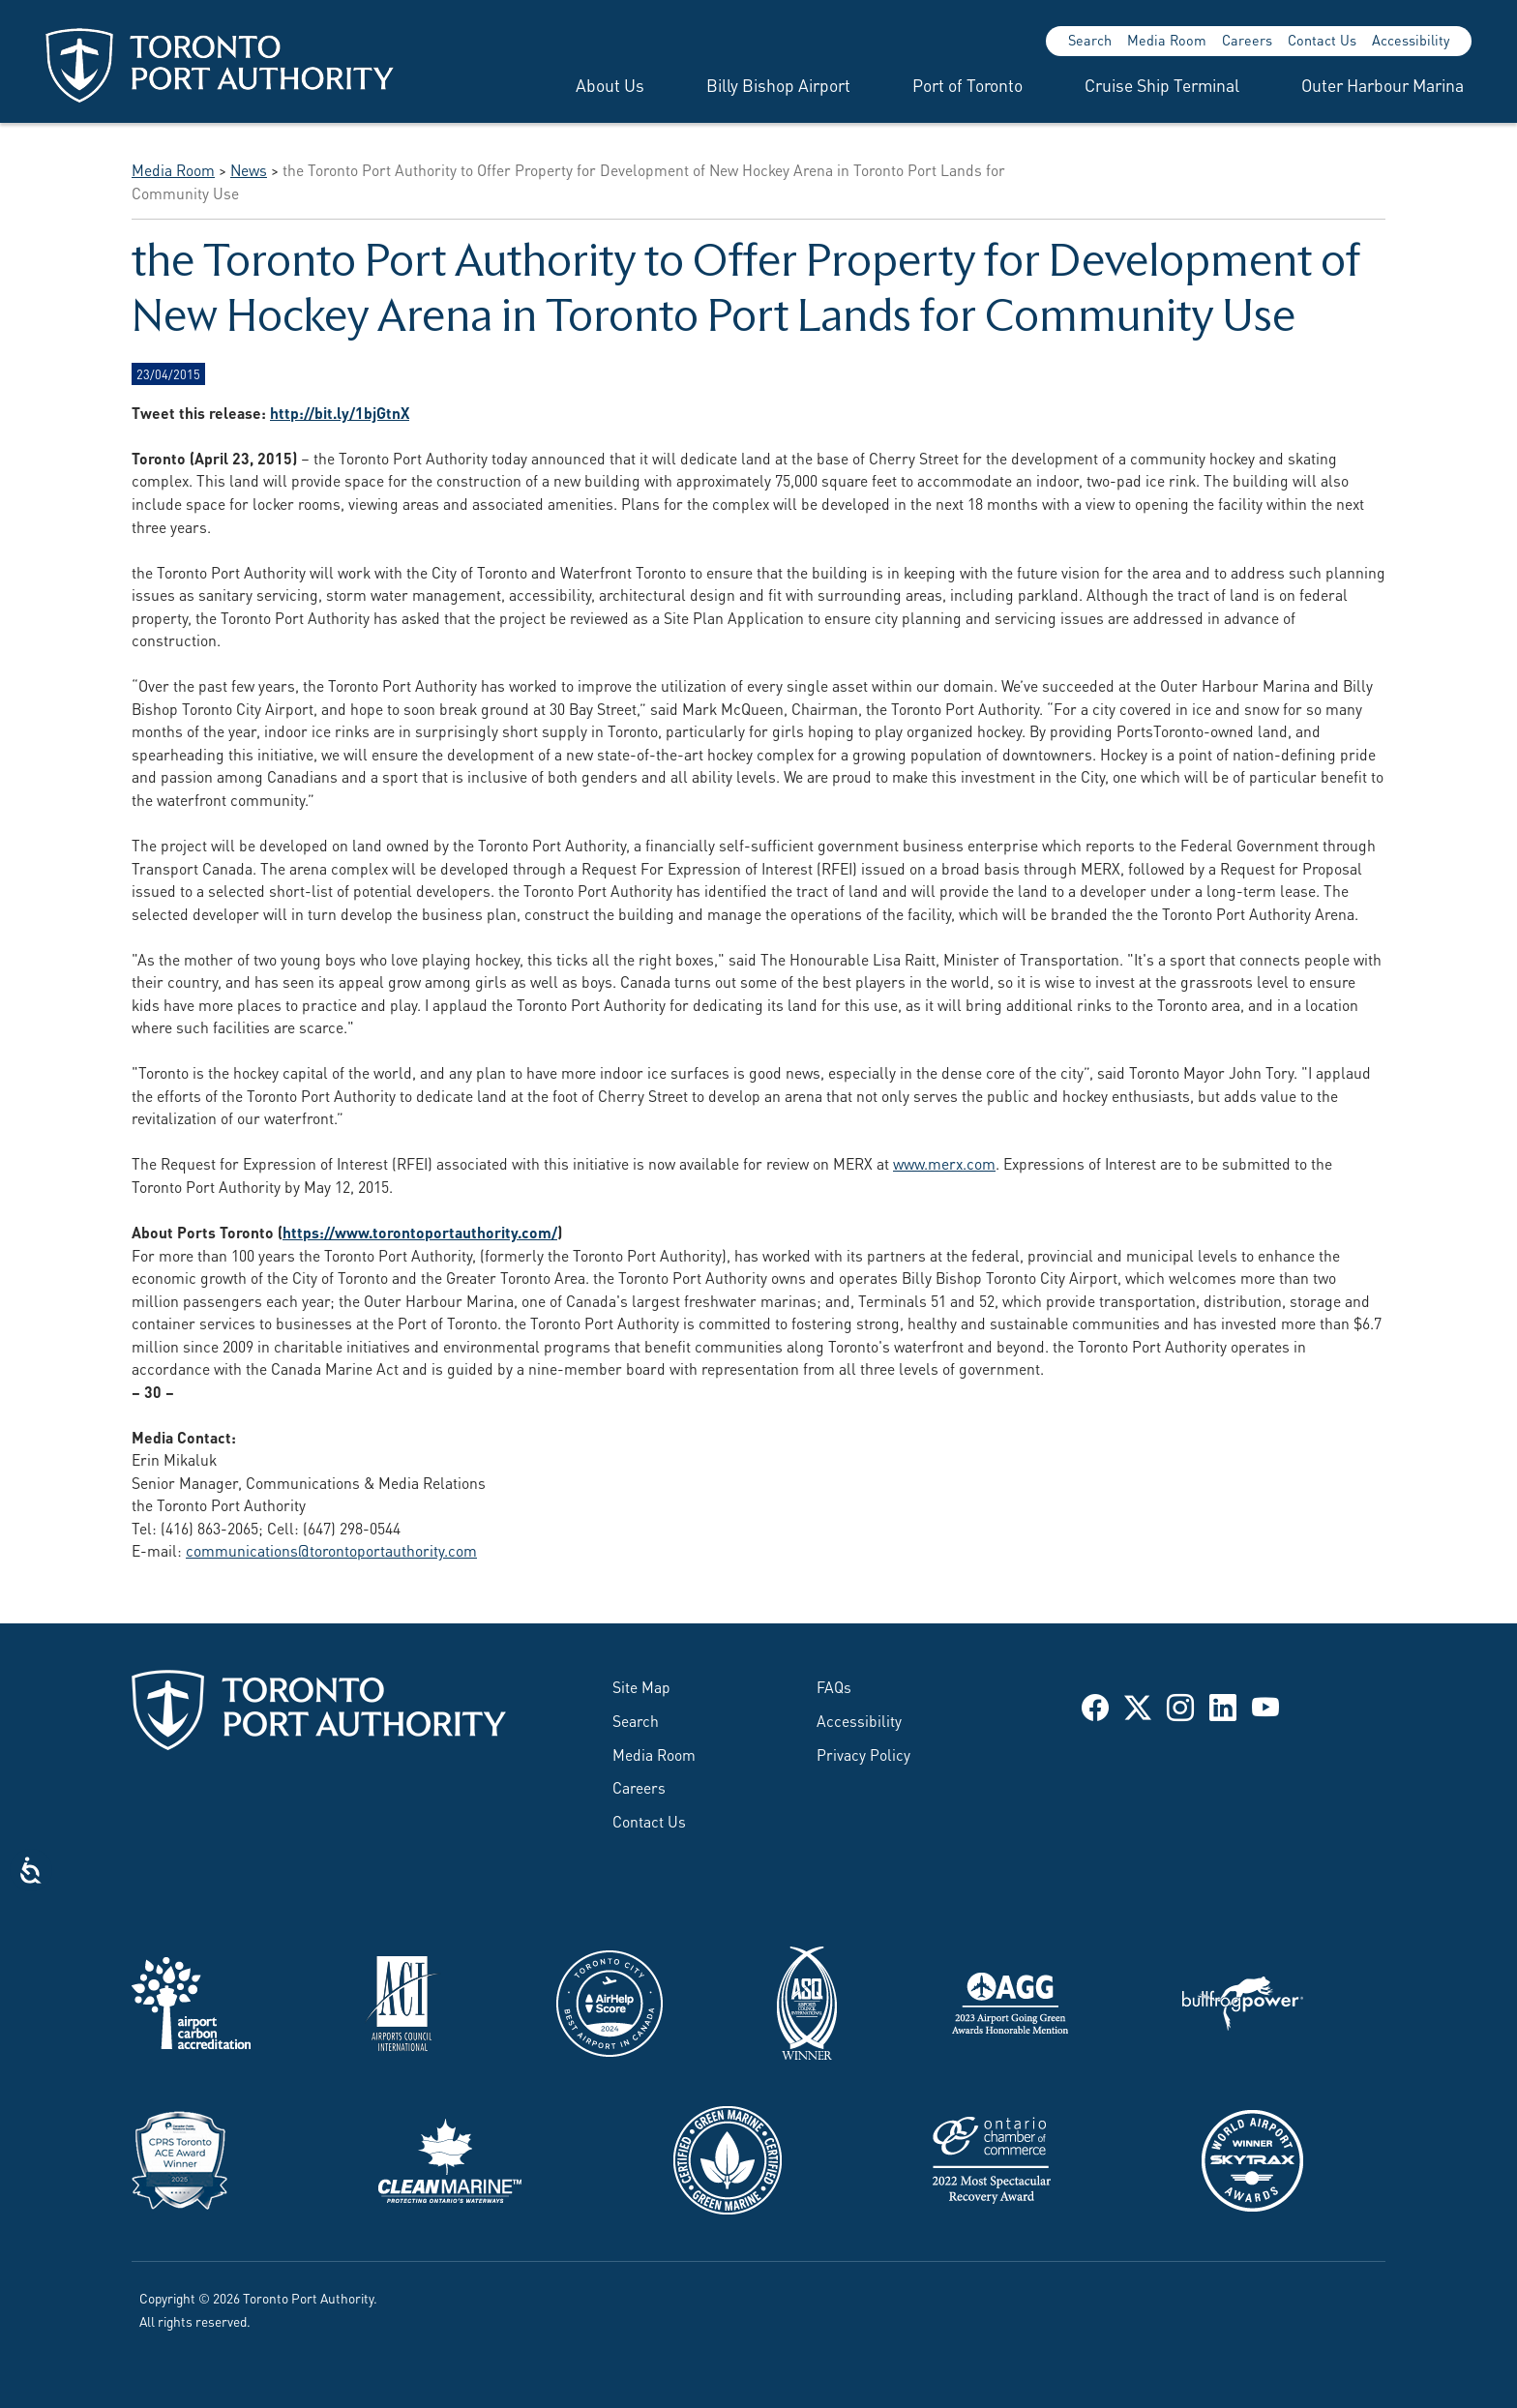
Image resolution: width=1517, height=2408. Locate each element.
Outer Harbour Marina (1382, 84)
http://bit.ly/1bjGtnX (339, 412)
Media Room (1166, 39)
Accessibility (1410, 39)
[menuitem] (586, 84)
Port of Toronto (967, 84)
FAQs (834, 1686)
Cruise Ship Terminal (1162, 84)
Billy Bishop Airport (778, 84)
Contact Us (1322, 39)
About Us (610, 84)
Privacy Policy (863, 1753)
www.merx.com (944, 1162)
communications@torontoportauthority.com (331, 1549)
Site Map (641, 1686)
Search (1090, 39)
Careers (1247, 39)
